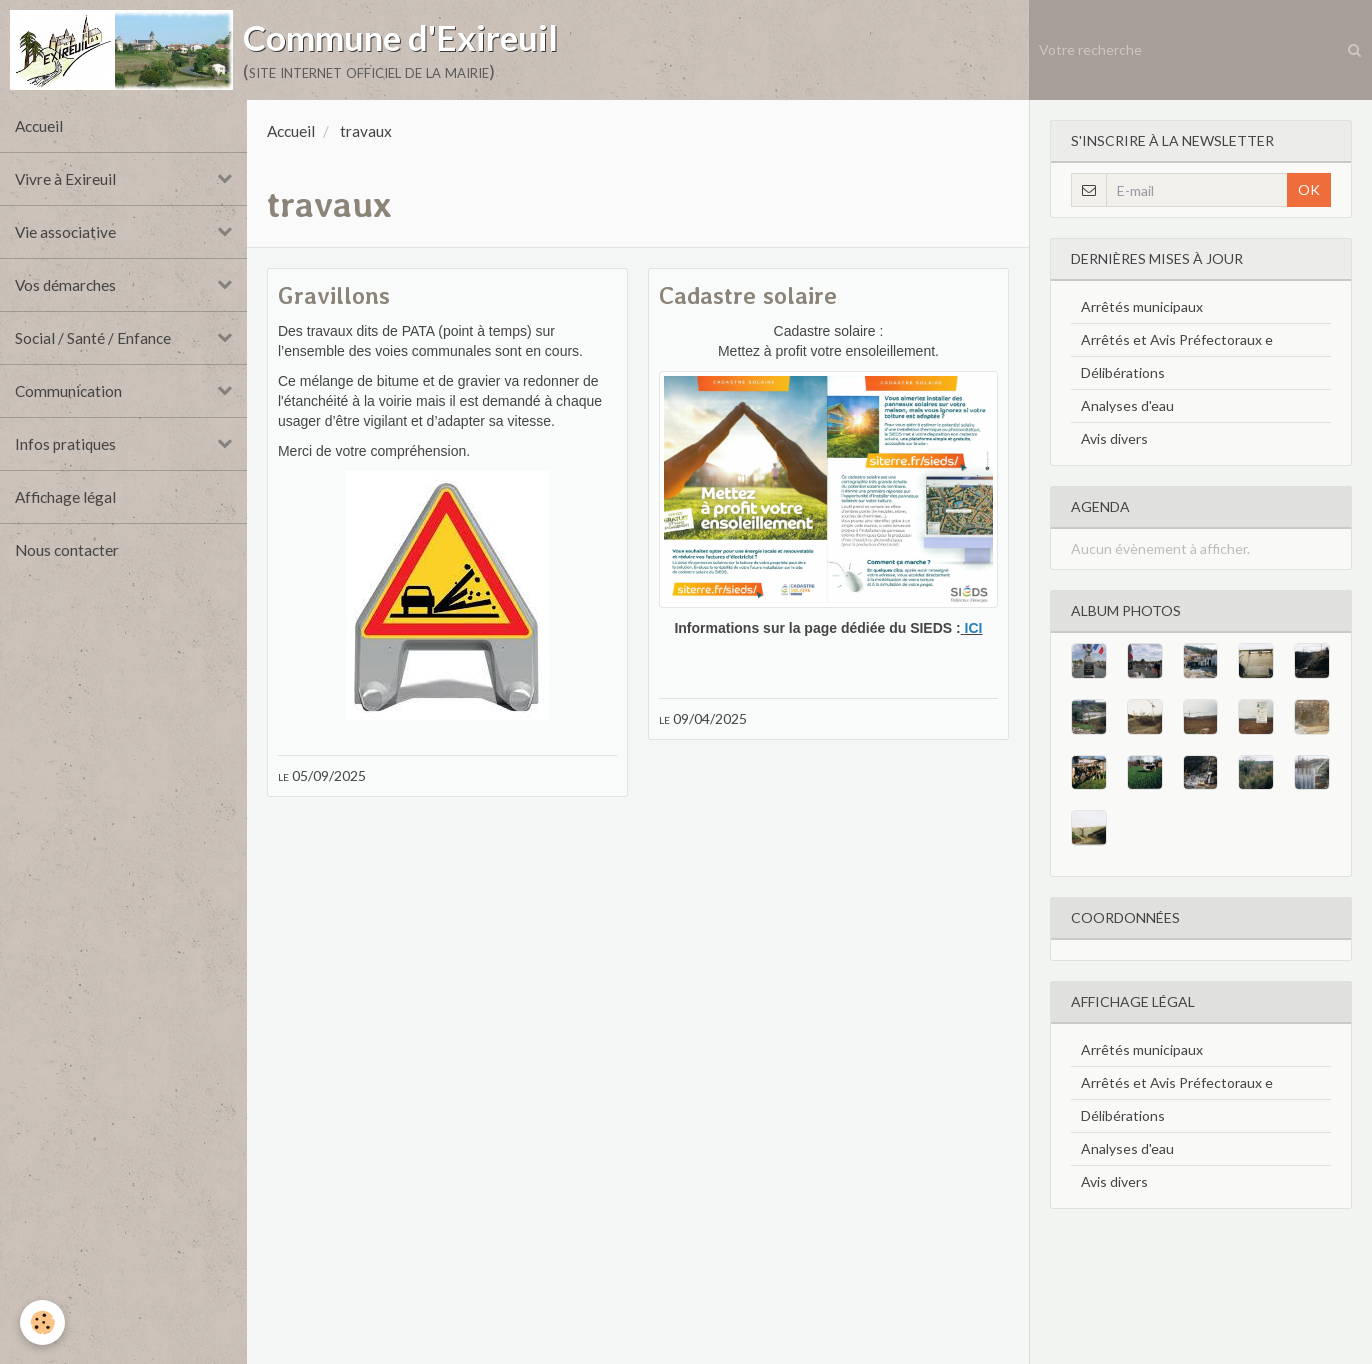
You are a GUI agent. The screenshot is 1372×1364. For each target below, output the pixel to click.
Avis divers (1114, 438)
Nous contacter (67, 550)
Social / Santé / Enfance (93, 338)
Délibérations (1123, 372)
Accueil (39, 126)
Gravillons (334, 295)
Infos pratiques (65, 444)
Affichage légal (65, 497)
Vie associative (65, 232)
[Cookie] (42, 1322)
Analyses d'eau (1127, 405)
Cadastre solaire (748, 295)
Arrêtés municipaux (1142, 306)
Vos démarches (65, 285)
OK (1309, 189)
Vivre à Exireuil (65, 179)
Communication (68, 391)
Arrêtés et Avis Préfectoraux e (1177, 339)
